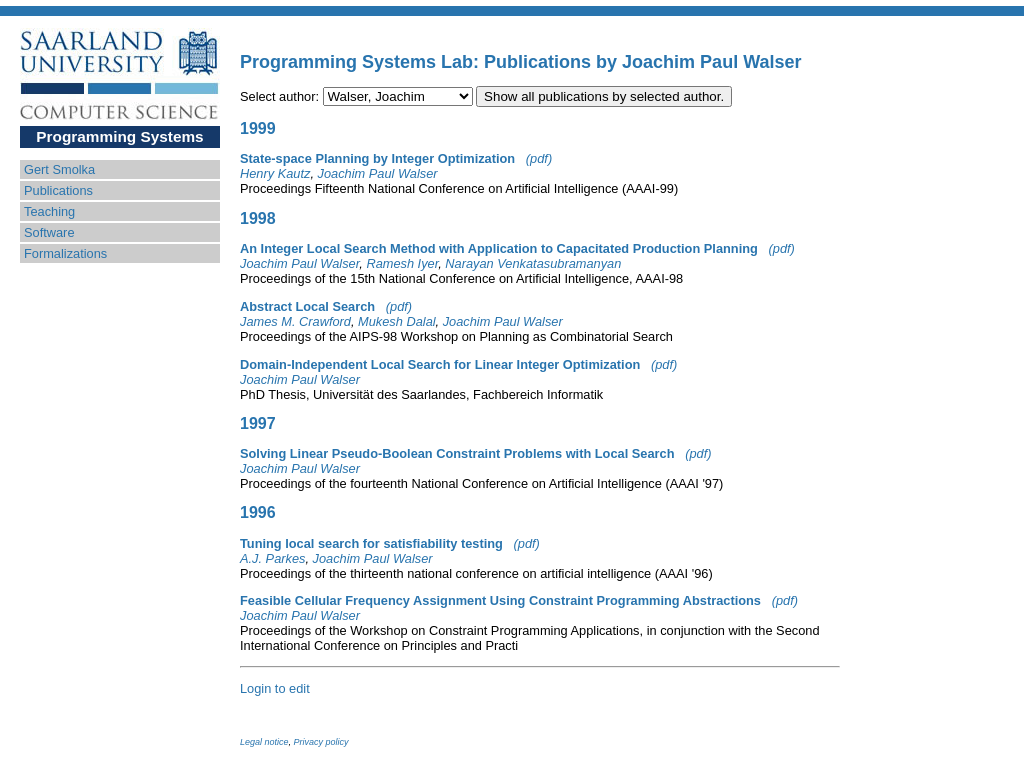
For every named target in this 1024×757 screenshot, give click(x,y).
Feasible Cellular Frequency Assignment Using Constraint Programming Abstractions (500, 600)
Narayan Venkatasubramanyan (533, 263)
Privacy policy (321, 742)
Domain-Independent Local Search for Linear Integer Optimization (440, 364)
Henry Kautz (275, 173)
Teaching (49, 211)
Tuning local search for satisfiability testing (371, 543)
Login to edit (275, 688)
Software (49, 232)
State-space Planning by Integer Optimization (377, 158)
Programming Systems (119, 136)
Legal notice (264, 742)
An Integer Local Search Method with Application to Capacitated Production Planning (499, 248)
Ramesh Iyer (402, 263)
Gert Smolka (59, 169)
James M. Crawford (295, 321)
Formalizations (65, 253)
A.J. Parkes (272, 558)
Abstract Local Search (307, 306)
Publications (58, 190)
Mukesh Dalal (397, 321)
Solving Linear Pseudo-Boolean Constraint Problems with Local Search (457, 453)
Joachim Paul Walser (378, 173)
